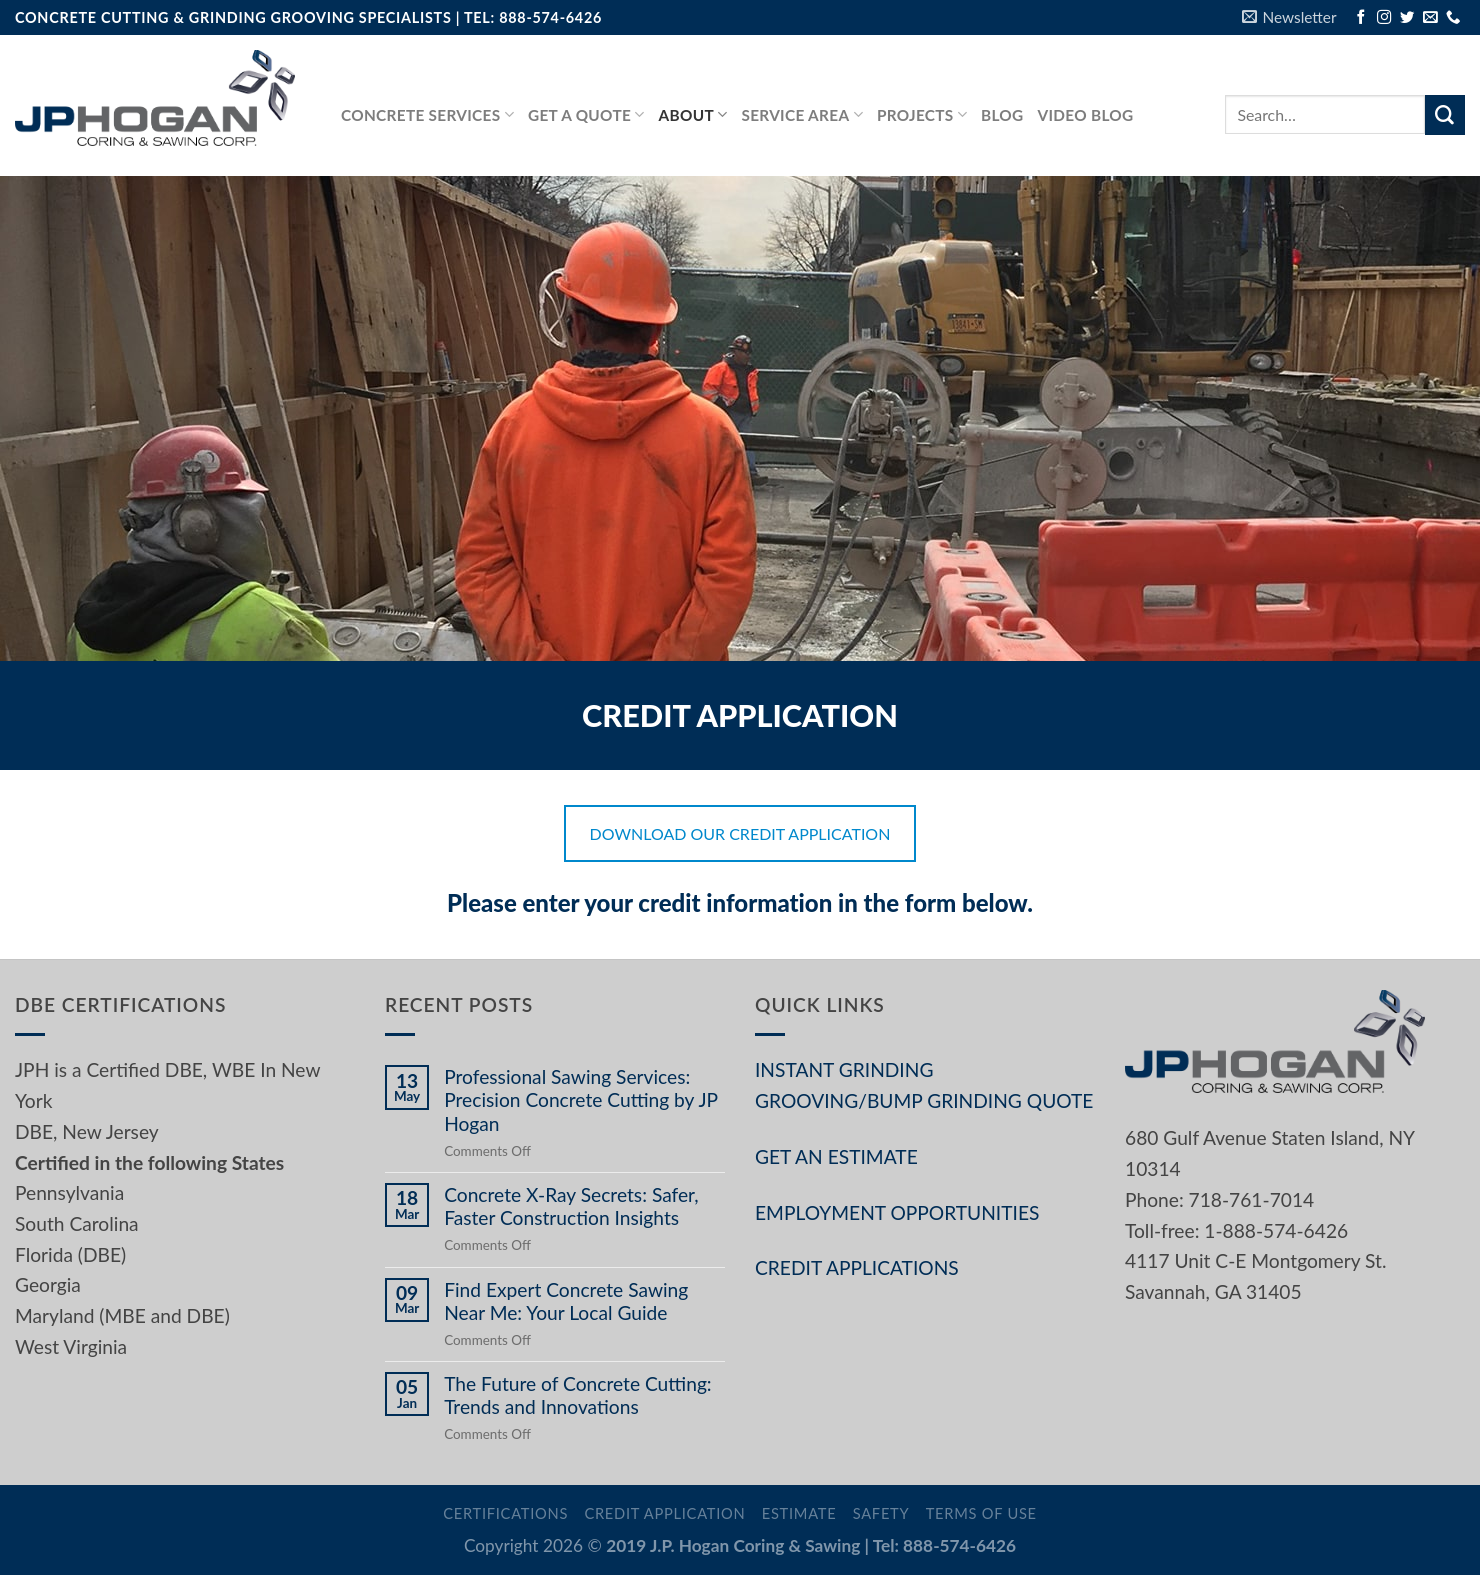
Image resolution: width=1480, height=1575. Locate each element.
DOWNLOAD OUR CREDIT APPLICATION (740, 833)
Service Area (801, 114)
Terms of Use (981, 1513)
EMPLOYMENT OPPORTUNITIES (897, 1212)
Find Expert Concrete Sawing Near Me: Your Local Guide (566, 1301)
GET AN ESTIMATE (836, 1156)
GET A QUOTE (586, 114)
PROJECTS (922, 114)
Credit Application (664, 1513)
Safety (881, 1513)
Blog (1002, 115)
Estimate (799, 1513)
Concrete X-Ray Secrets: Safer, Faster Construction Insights (571, 1206)
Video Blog (1086, 115)
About (693, 114)
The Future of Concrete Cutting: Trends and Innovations (578, 1395)
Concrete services (427, 114)
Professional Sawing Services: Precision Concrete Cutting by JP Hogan (580, 1099)
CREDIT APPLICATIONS (857, 1267)
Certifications (505, 1513)
